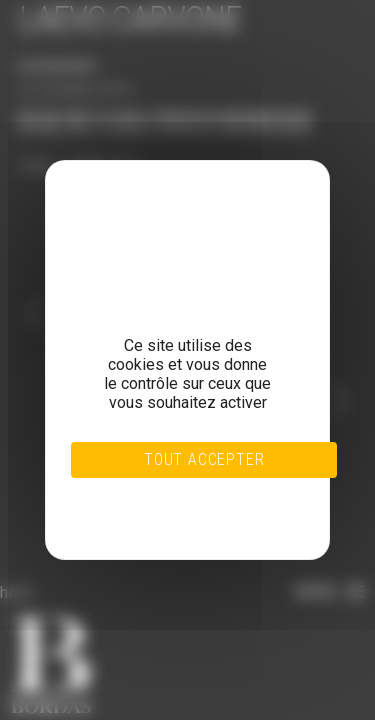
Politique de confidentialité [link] (164, 518)
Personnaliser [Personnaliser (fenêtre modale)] (164, 506)
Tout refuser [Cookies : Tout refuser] (164, 494)
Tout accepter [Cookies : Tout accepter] (204, 459)
